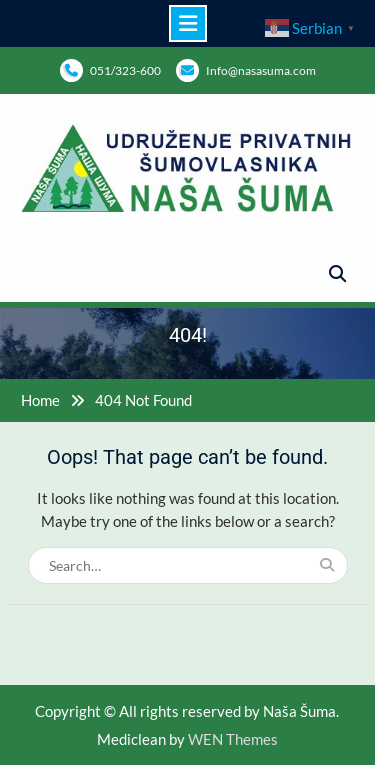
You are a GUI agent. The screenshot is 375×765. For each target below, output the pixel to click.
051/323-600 (125, 70)
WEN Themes (233, 739)
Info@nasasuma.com (261, 70)
